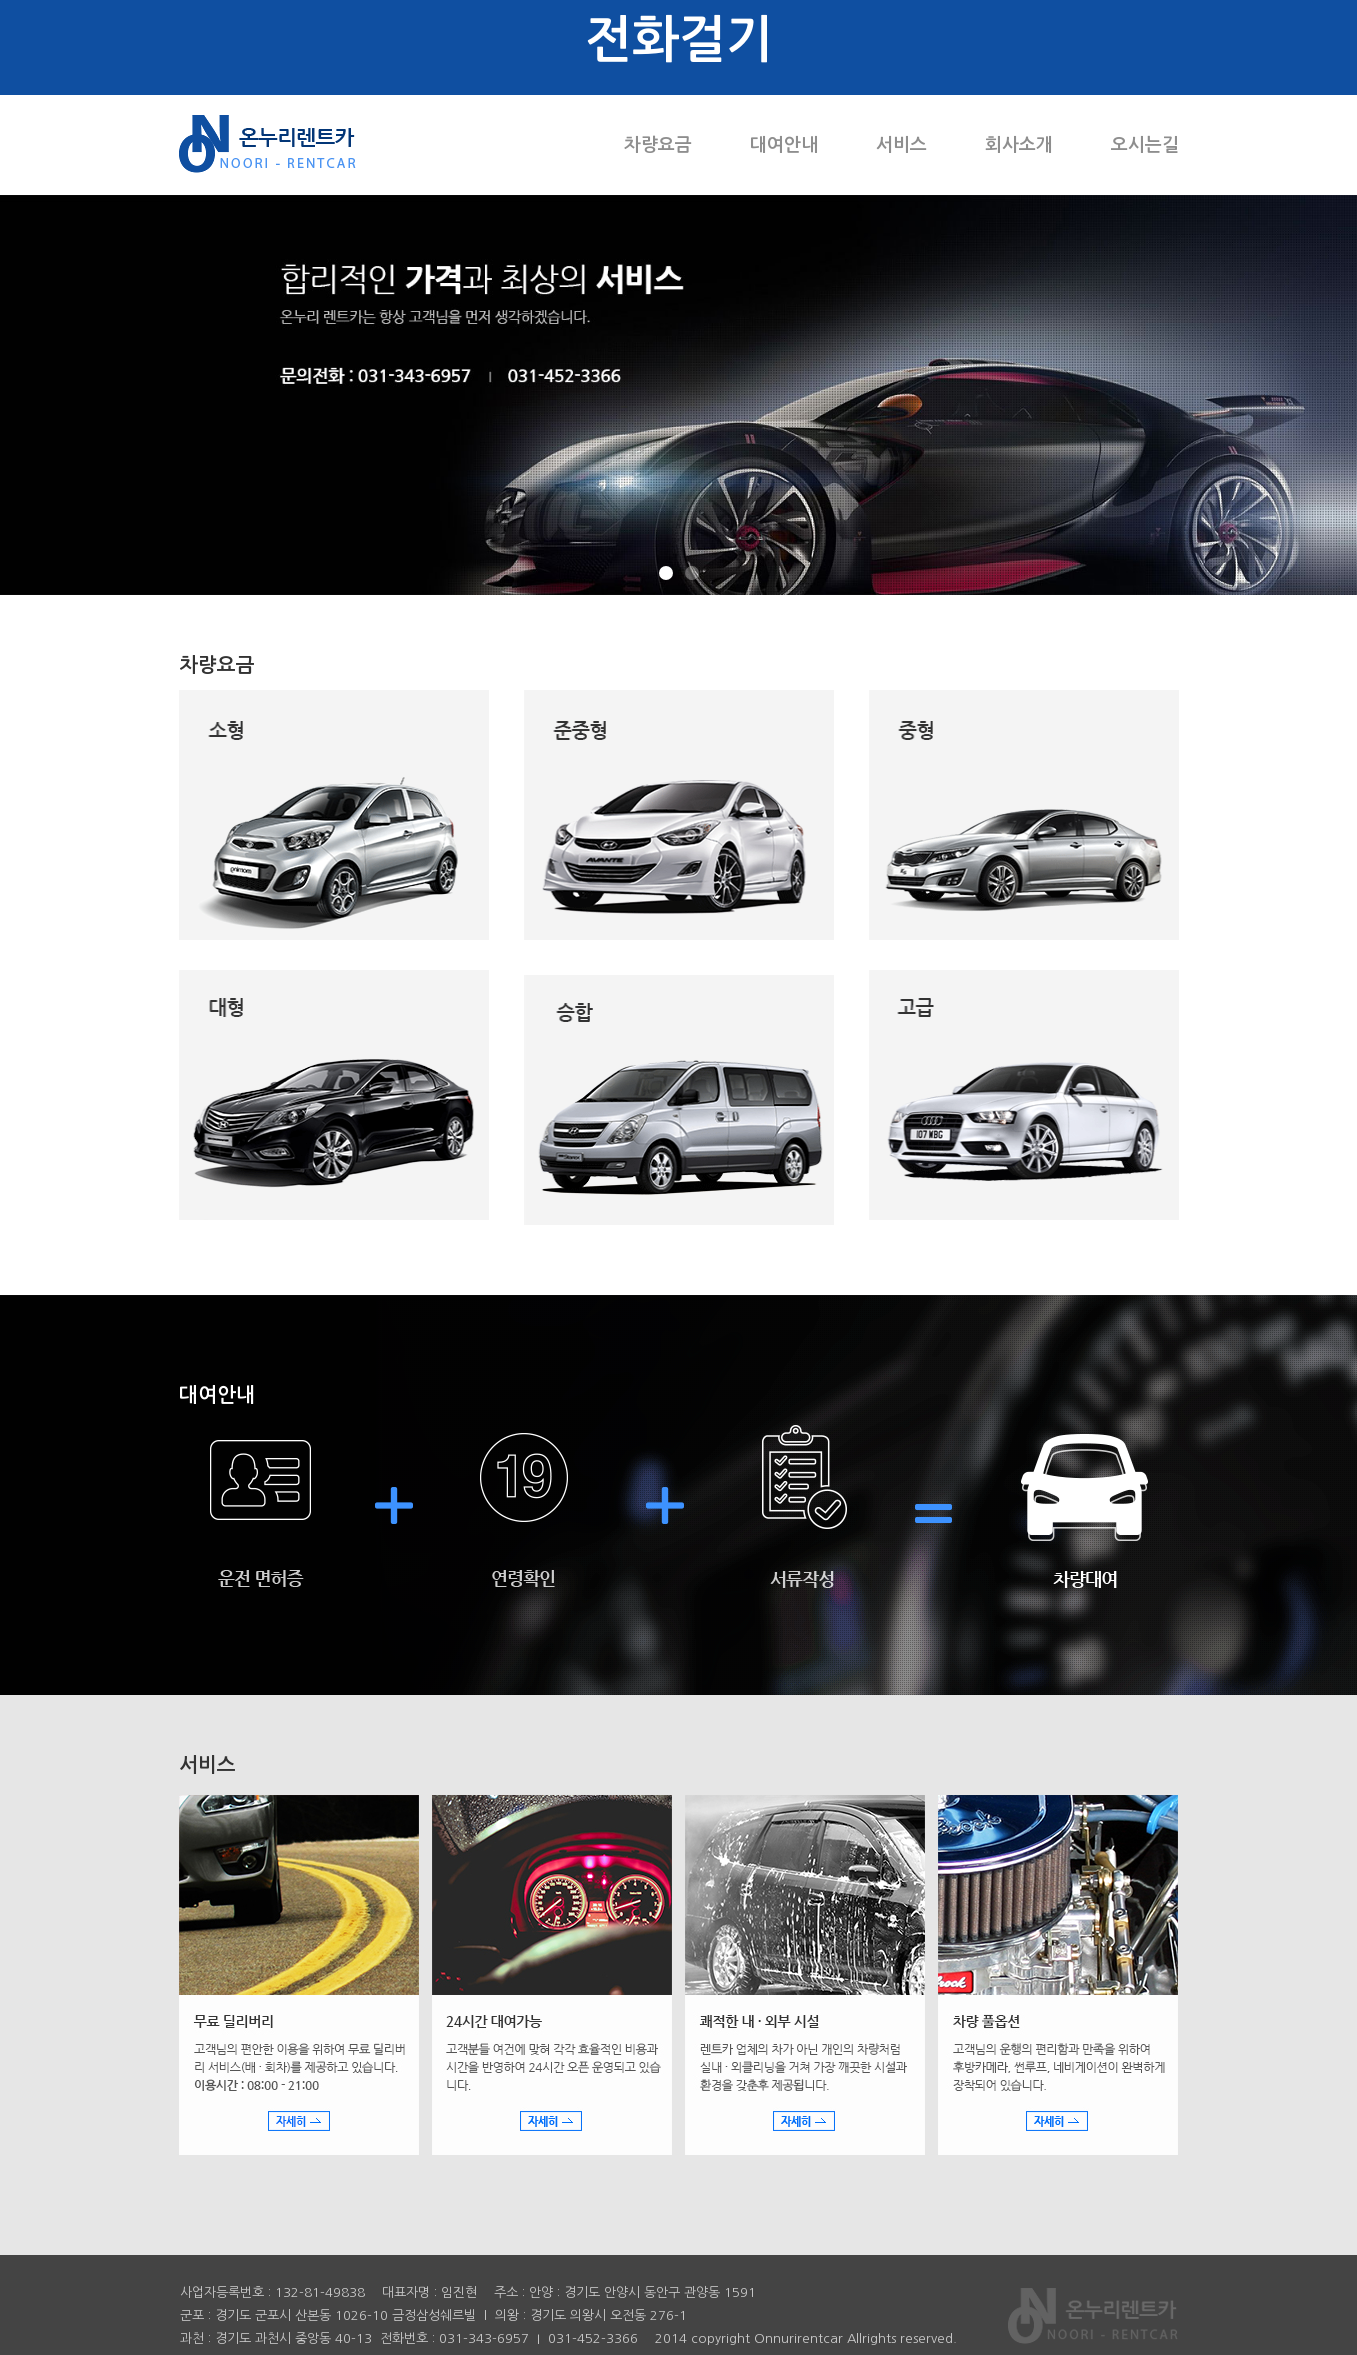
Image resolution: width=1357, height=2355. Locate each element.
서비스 (901, 145)
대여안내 (784, 145)
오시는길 (1145, 145)
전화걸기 (679, 39)
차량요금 (658, 145)
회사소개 (1019, 145)
